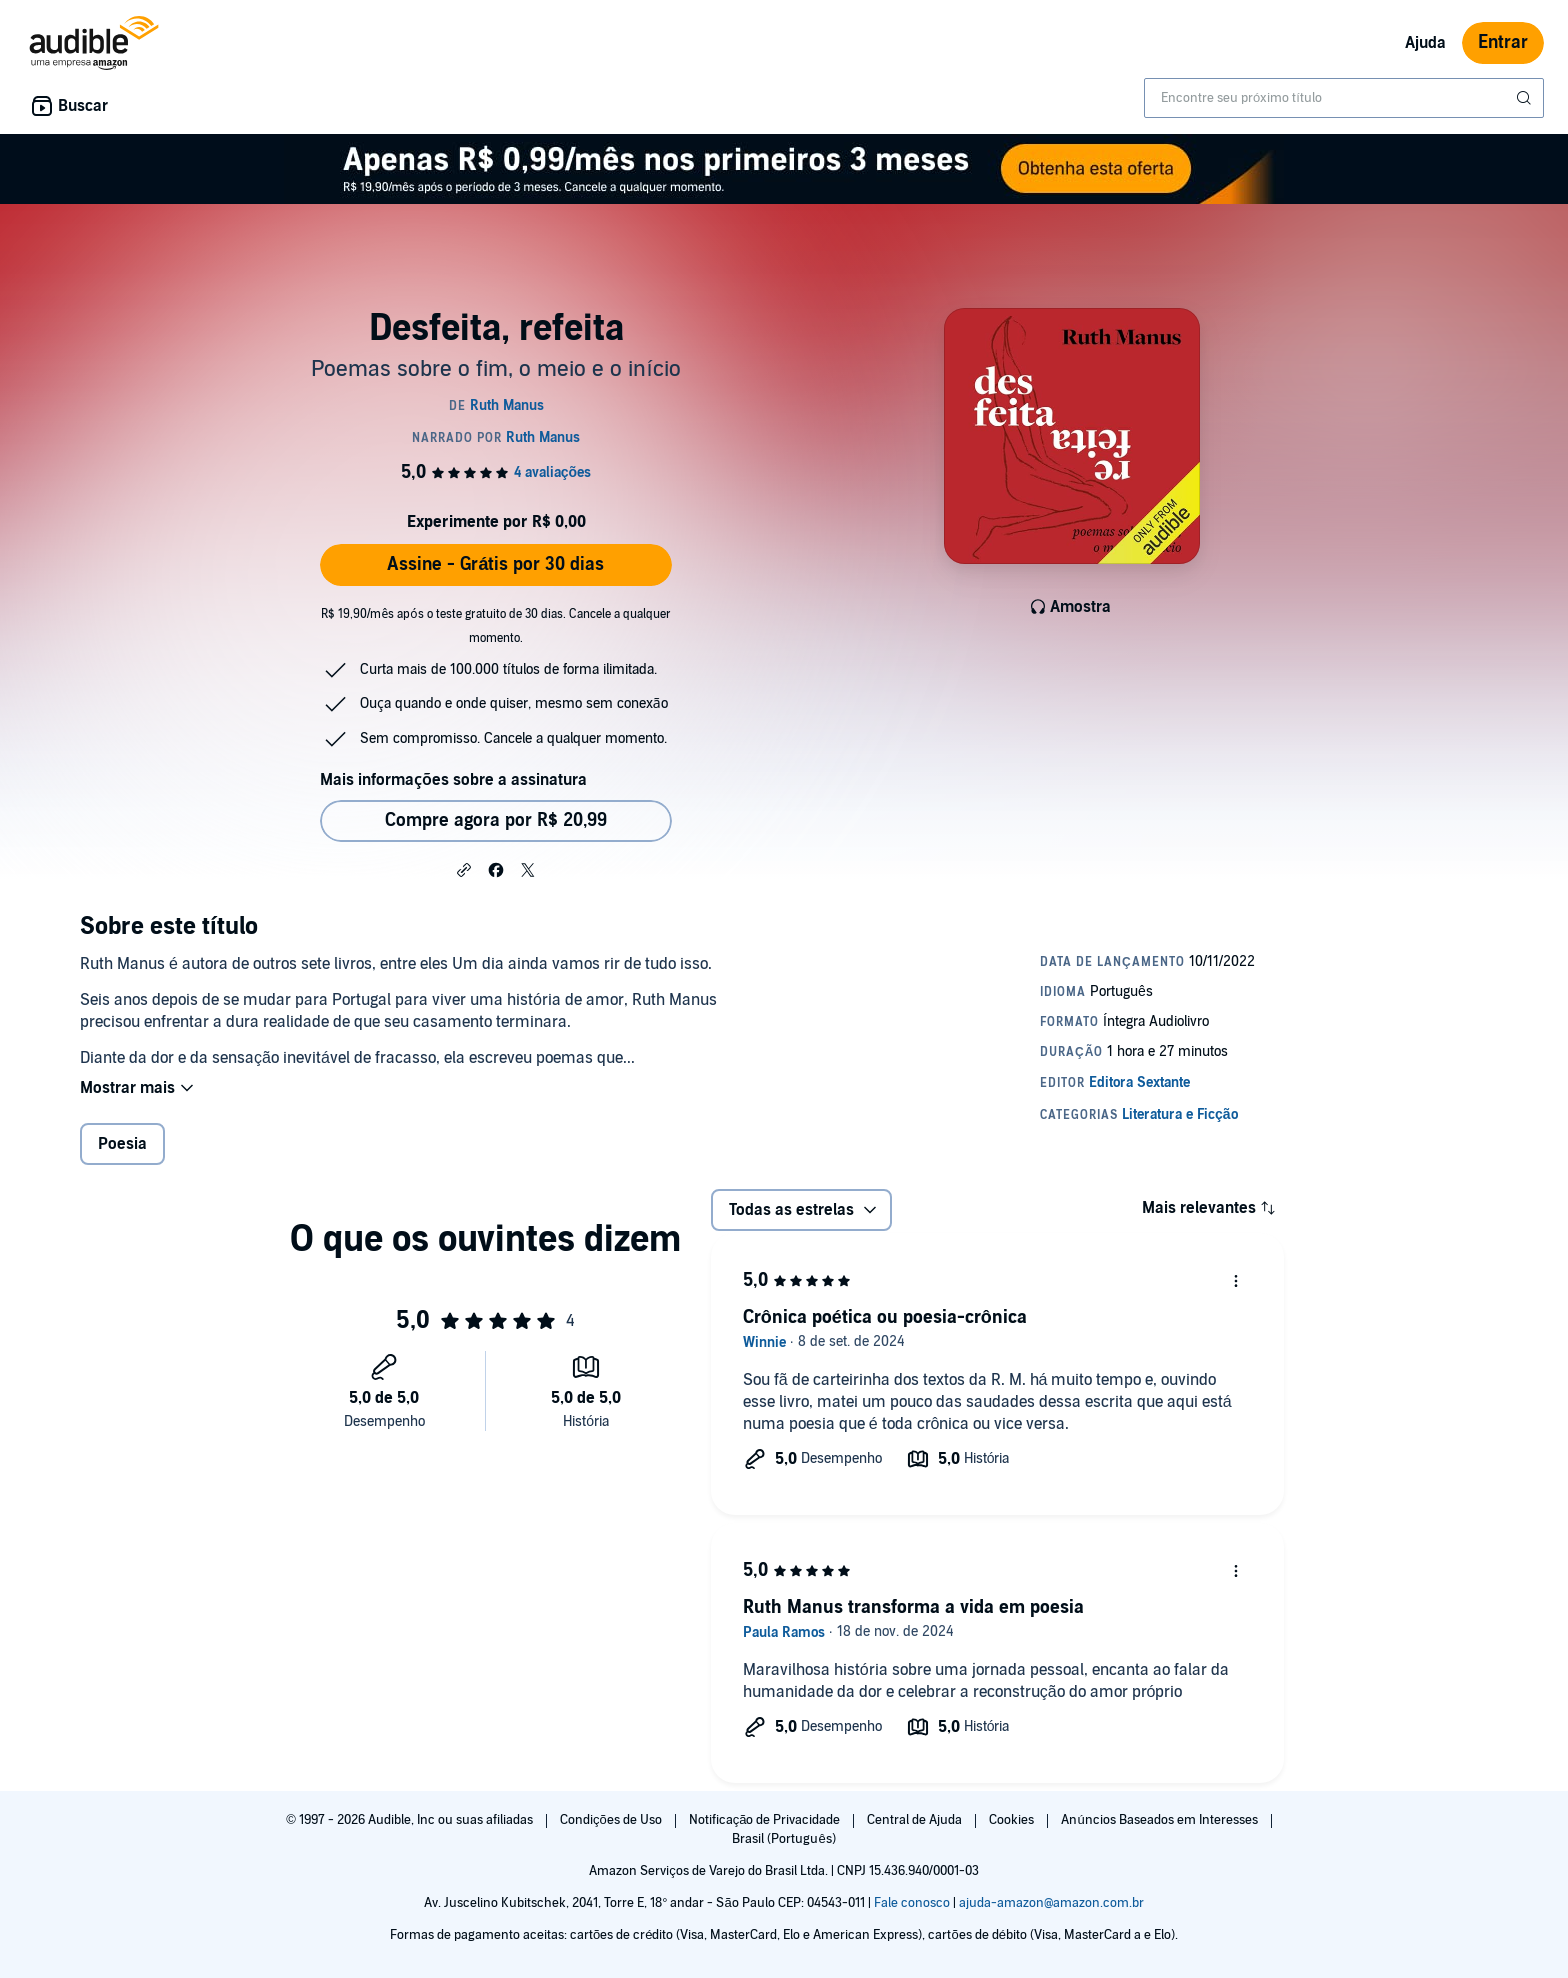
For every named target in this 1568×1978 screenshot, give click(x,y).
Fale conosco (912, 1903)
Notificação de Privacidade (766, 1820)
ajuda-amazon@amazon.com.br (1051, 1903)
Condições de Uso (612, 1820)
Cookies (1013, 1820)
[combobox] (1344, 98)
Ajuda (1425, 43)
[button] (464, 869)
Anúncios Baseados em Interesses (1160, 1820)
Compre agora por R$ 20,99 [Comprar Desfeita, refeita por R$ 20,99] (496, 820)
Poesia (122, 1144)
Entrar (1503, 42)
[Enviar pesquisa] (1526, 98)
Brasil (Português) (783, 1839)
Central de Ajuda (916, 1820)
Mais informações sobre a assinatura (453, 780)
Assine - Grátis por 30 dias (495, 564)
